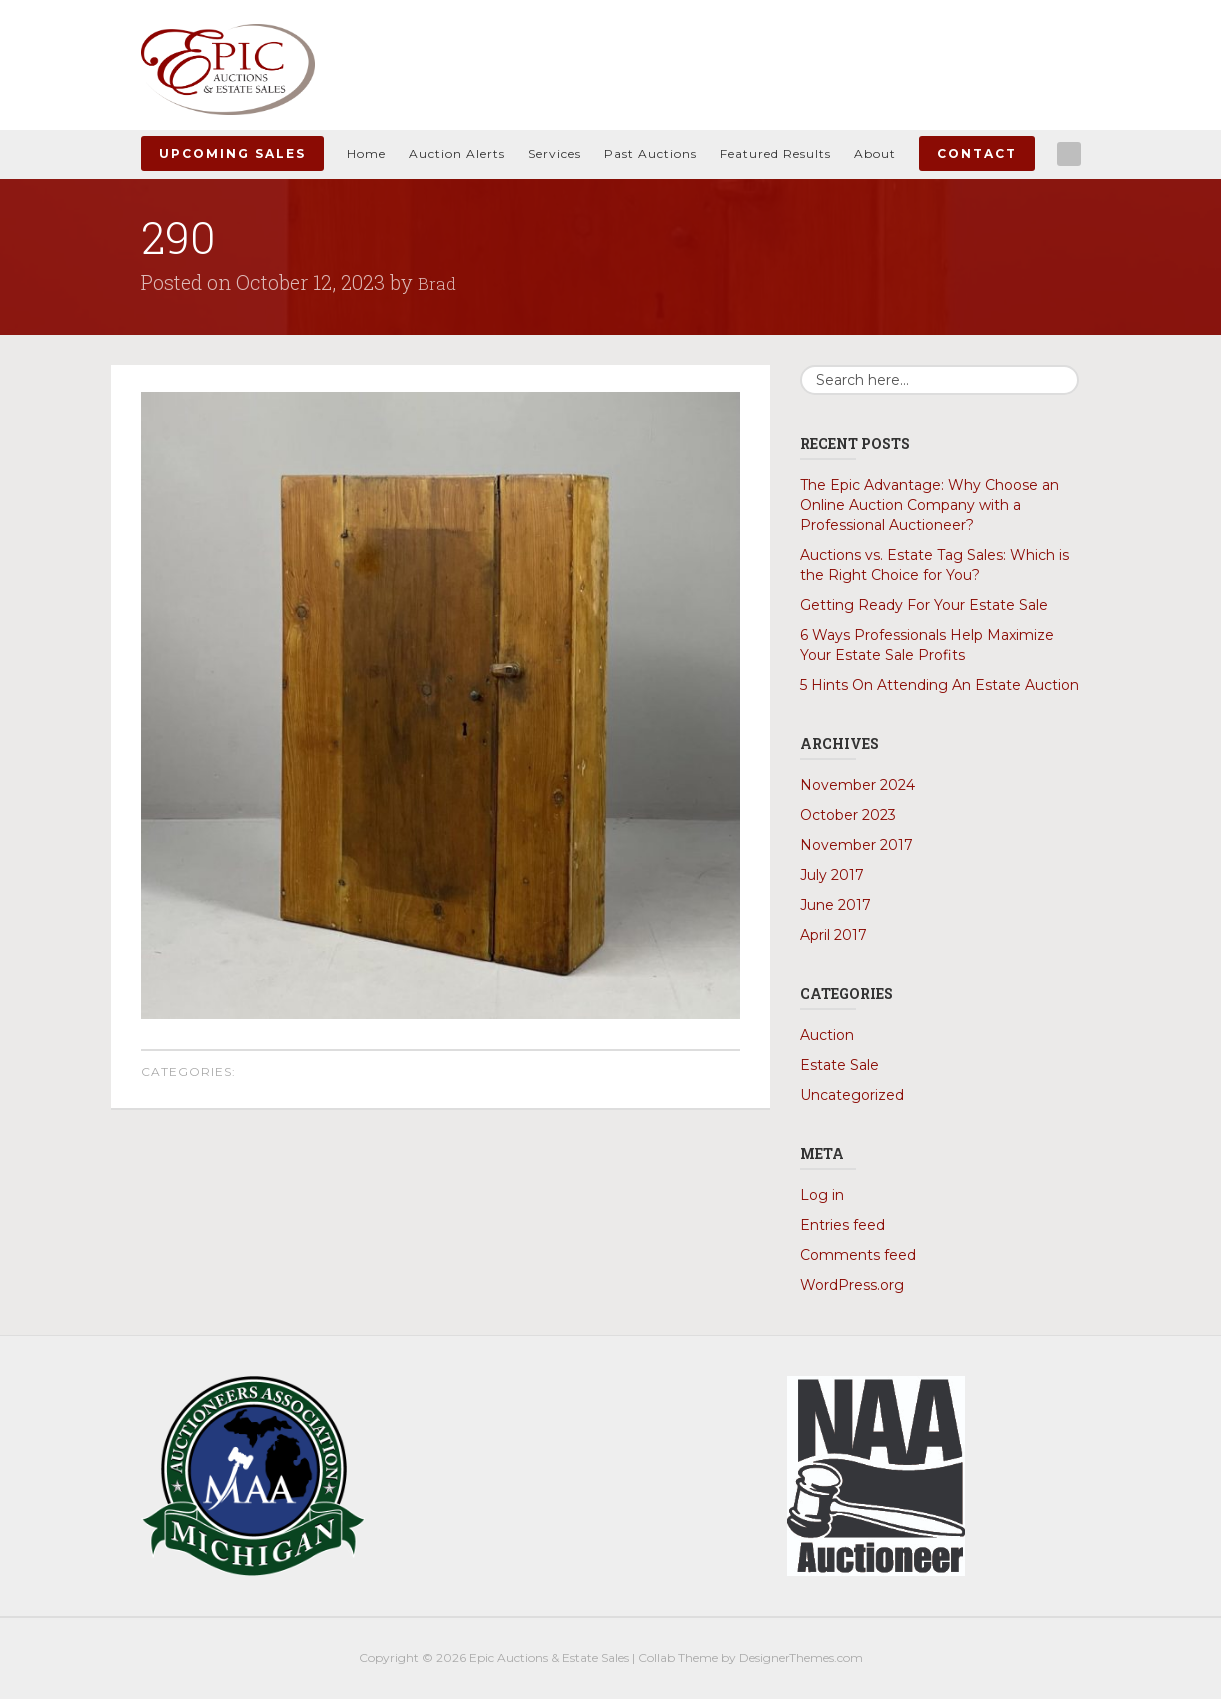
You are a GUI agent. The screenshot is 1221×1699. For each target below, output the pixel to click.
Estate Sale (839, 1065)
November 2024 (857, 785)
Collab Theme (678, 1657)
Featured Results (775, 153)
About (875, 153)
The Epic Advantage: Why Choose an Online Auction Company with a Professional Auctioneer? (929, 505)
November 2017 (856, 845)
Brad (439, 282)
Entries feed (842, 1225)
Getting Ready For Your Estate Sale (924, 605)
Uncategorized (852, 1095)
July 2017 (832, 875)
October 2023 (848, 815)
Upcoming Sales (232, 153)
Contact (977, 153)
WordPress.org (852, 1285)
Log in (822, 1195)
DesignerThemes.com (801, 1657)
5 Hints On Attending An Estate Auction (939, 685)
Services (554, 153)
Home (366, 153)
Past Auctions (650, 153)
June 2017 (835, 905)
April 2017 (833, 935)
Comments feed (858, 1255)
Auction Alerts (457, 153)
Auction (827, 1035)
